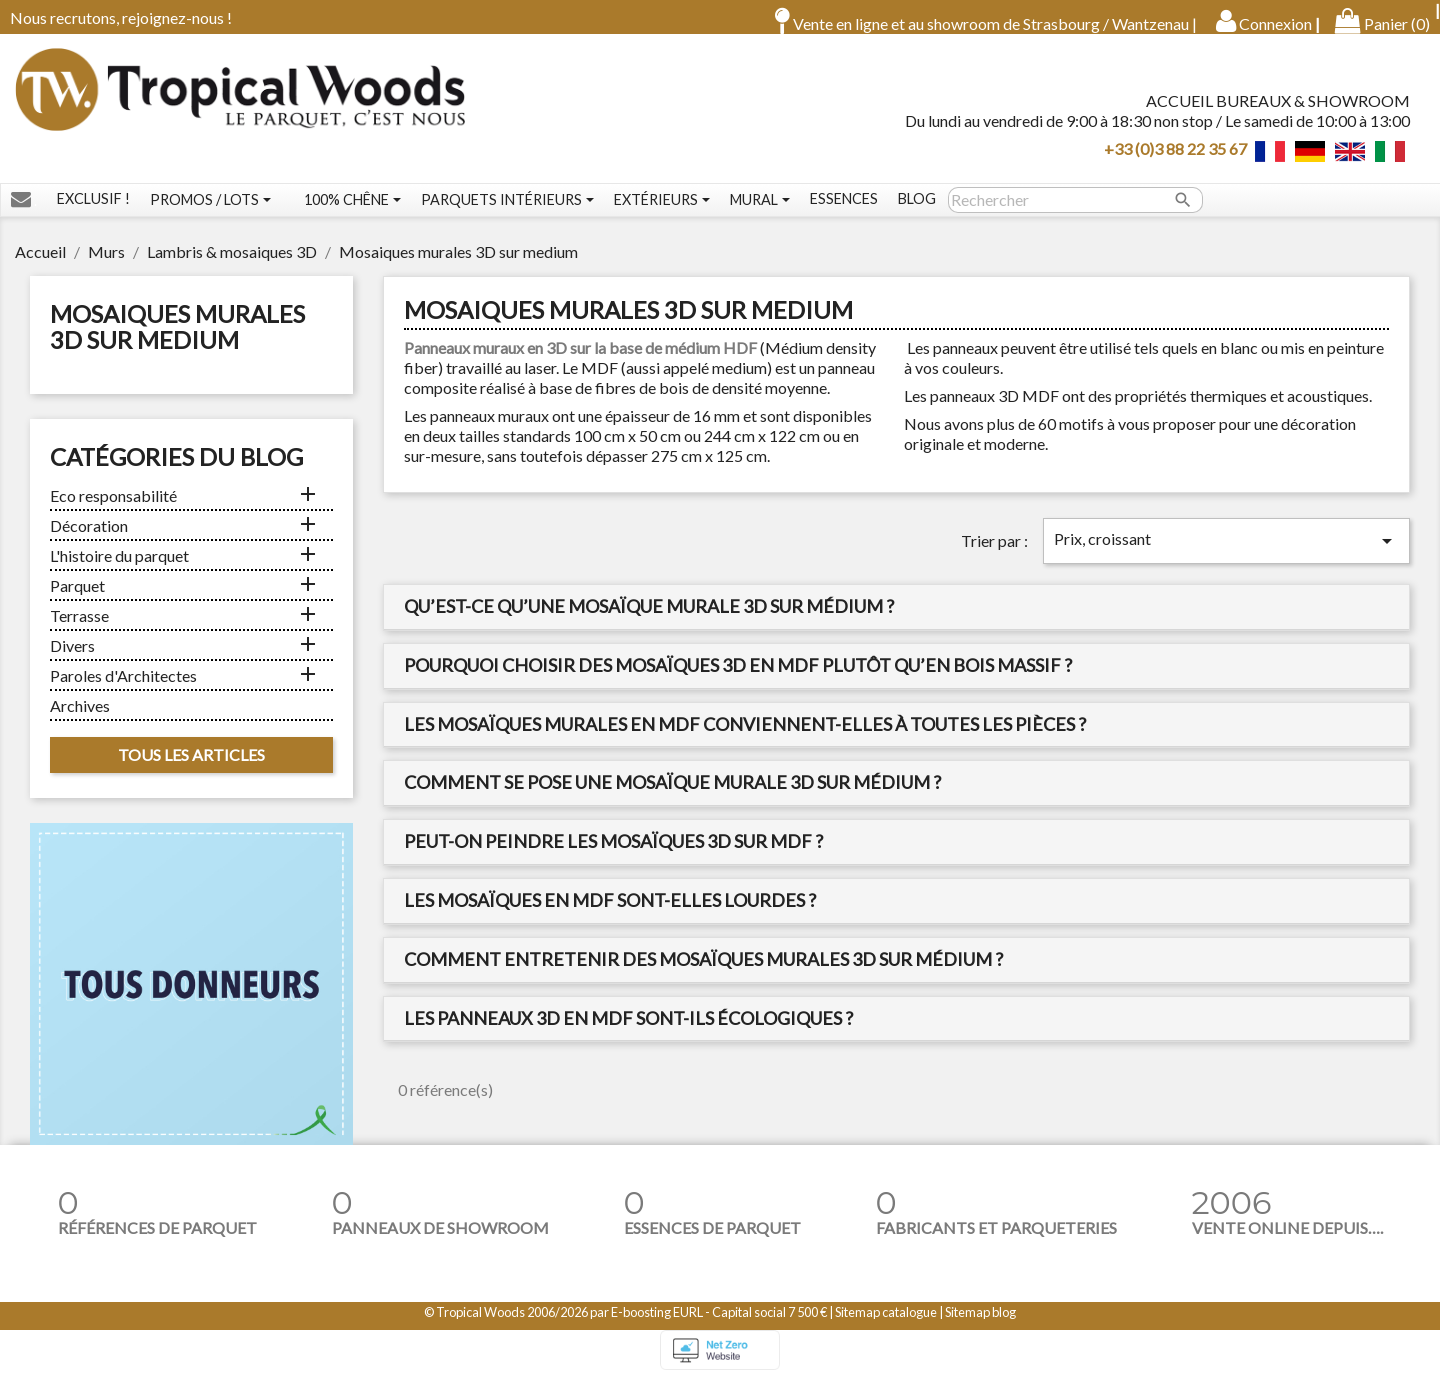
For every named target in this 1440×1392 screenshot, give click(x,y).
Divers (72, 659)
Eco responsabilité (113, 509)
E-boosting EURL (657, 1326)
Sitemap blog (980, 1326)
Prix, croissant (1226, 555)
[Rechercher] (1075, 214)
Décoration (89, 539)
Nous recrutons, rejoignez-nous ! (121, 17)
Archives (80, 719)
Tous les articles (191, 768)
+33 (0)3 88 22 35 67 (1175, 154)
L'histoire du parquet (119, 569)
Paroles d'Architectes (123, 689)
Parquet (77, 599)
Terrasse (79, 629)
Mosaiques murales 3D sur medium (177, 340)
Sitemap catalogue (886, 1326)
